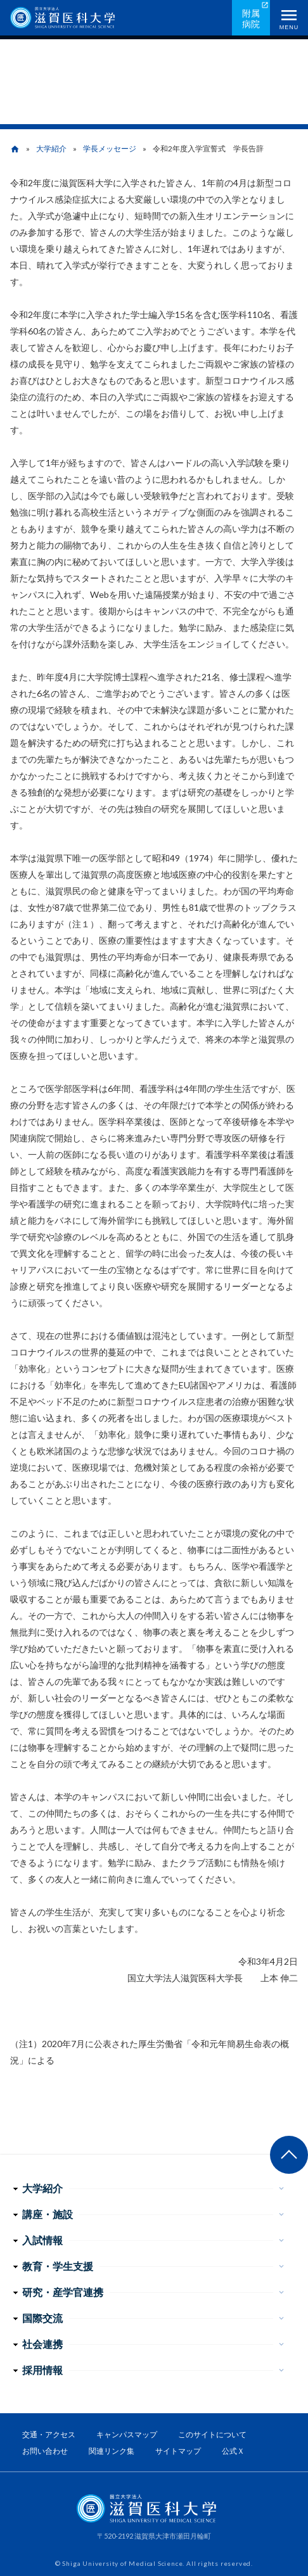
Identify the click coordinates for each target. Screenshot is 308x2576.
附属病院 (251, 18)
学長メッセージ (109, 148)
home (15, 149)
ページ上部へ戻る (289, 2155)
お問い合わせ (45, 2451)
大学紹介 (51, 148)
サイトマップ (178, 2451)
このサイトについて (212, 2434)
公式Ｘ (233, 2451)
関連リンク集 (111, 2451)
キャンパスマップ (126, 2434)
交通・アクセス (48, 2434)
